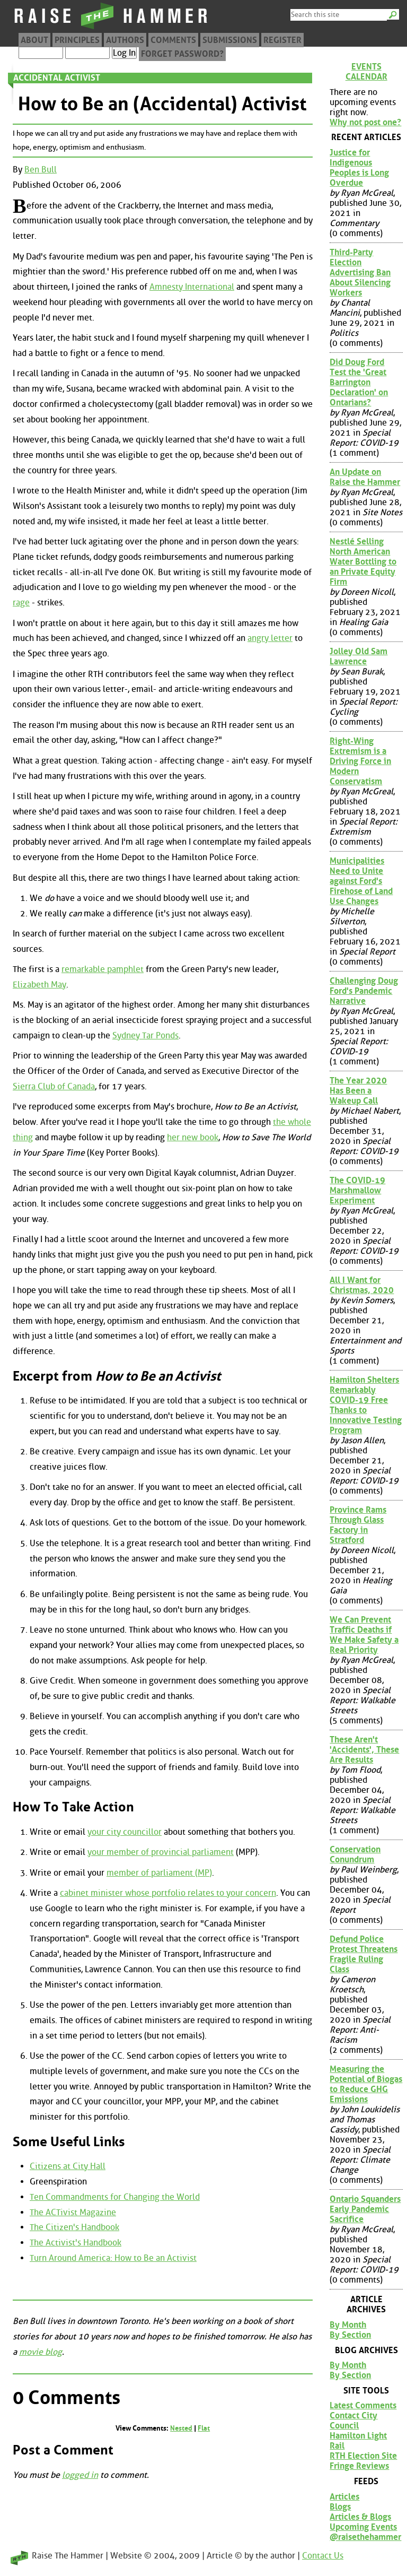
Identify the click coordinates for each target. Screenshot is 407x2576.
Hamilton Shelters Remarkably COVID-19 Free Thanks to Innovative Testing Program (366, 1405)
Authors (125, 40)
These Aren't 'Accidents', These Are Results (364, 1749)
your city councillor (124, 1832)
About (34, 40)
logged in (80, 2475)
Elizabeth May (39, 984)
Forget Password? (182, 54)
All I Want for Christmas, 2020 (362, 1285)
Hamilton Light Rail (358, 2441)
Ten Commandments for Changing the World (115, 2197)
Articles (344, 2497)
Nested (181, 2428)
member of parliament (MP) (159, 1873)
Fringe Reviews (359, 2466)
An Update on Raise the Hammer (365, 477)
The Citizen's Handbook (74, 2227)
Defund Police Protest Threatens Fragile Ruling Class (363, 1954)
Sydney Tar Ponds (145, 1035)
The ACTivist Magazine (73, 2212)
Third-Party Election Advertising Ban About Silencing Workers (360, 272)
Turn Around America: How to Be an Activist (113, 2258)
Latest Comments (363, 2405)
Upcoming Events (363, 2527)
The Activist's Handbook (75, 2242)
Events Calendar (366, 72)
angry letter (270, 638)
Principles (77, 40)
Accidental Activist (56, 78)
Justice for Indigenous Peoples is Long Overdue (359, 168)
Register (282, 40)
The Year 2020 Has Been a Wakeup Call (358, 1090)
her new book (192, 1137)
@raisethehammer (365, 2537)
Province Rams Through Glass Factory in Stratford (358, 1525)
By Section (350, 2335)
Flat (204, 2428)
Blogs (340, 2507)
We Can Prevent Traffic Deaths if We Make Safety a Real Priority (364, 1635)
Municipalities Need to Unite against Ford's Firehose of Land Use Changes (361, 881)
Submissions (229, 40)
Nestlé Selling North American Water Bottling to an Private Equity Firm (363, 561)
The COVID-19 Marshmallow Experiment (357, 1190)
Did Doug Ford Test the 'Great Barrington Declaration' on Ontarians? (359, 382)
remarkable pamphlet (102, 969)
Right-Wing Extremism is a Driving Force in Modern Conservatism (360, 761)
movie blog (40, 2352)
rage (21, 602)
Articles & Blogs (360, 2517)
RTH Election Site (363, 2456)
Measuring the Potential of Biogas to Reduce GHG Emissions (366, 2084)
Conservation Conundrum (355, 1854)
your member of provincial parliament (160, 1852)
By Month (348, 2325)
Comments (173, 40)
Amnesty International (191, 287)
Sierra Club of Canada (54, 1086)
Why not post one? (365, 122)
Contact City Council (353, 2420)
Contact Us (322, 2556)
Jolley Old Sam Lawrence (358, 656)
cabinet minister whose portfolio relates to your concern (168, 1893)
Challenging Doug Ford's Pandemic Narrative (364, 991)
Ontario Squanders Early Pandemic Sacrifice (365, 2209)
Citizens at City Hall (67, 2166)
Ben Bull (40, 169)
